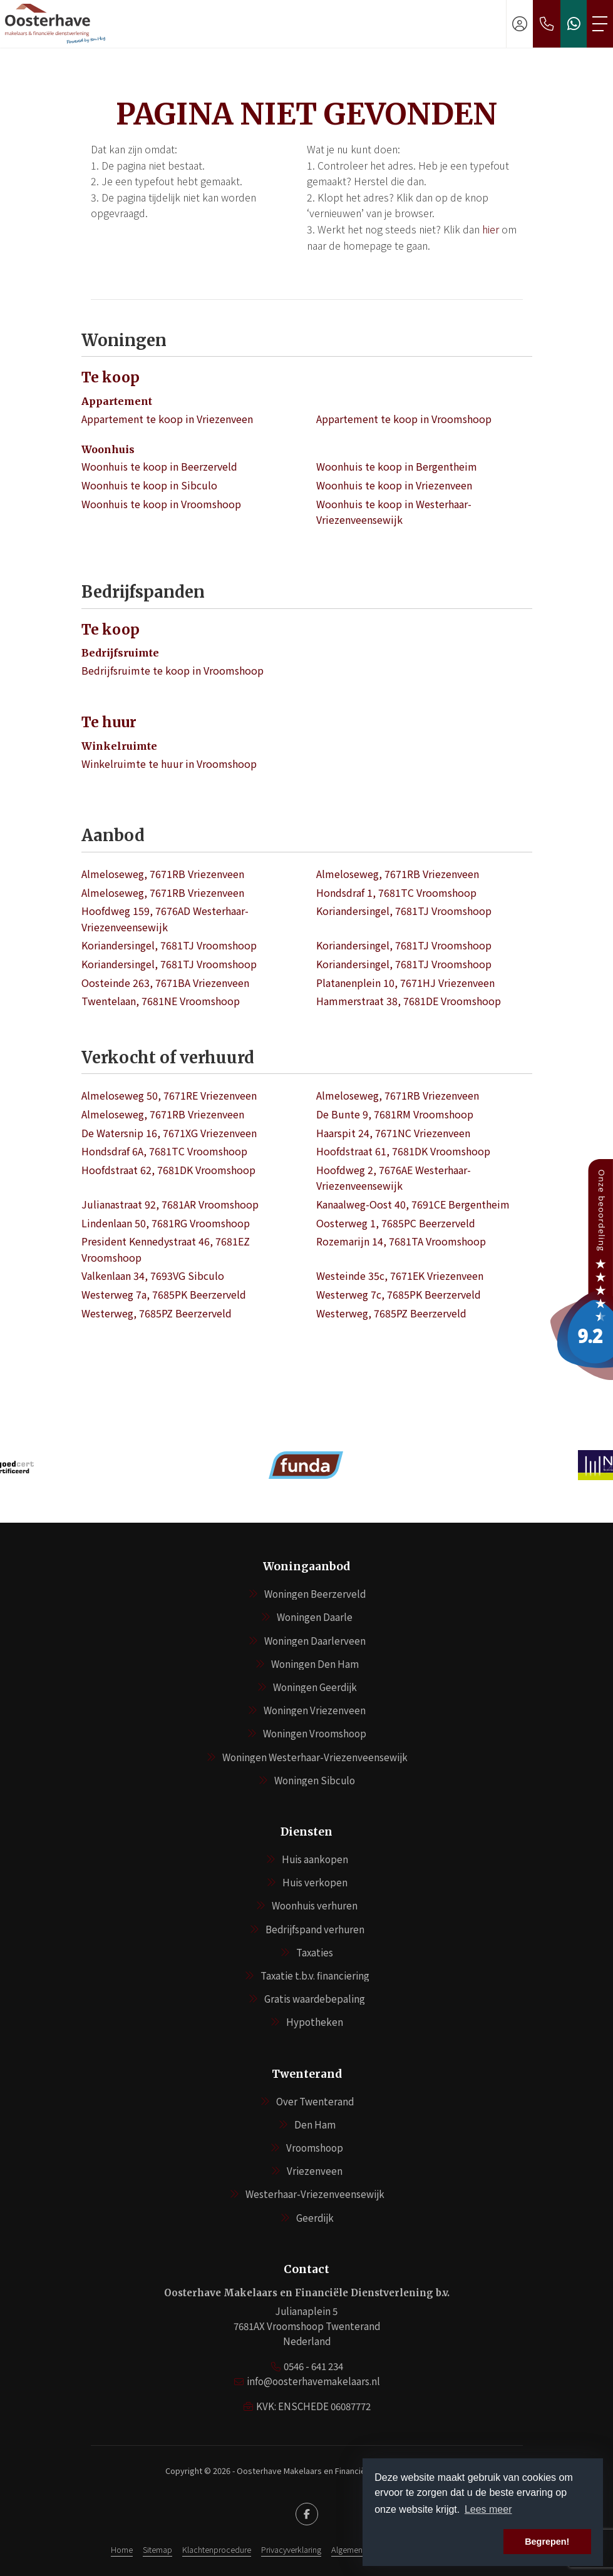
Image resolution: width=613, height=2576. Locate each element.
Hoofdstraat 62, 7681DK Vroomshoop (168, 1169)
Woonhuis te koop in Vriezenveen (394, 485)
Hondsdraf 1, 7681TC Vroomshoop (396, 892)
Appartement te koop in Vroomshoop (404, 418)
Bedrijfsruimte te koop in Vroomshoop (172, 670)
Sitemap (157, 2549)
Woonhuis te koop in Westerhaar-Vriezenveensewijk (393, 512)
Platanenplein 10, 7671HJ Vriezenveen (405, 982)
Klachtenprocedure (216, 2549)
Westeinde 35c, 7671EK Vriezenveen (399, 1275)
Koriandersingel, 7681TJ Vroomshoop (404, 910)
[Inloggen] (520, 24)
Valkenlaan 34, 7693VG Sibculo (152, 1275)
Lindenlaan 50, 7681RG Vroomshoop (165, 1222)
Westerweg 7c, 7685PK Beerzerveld (398, 1294)
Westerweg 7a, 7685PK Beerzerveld (163, 1294)
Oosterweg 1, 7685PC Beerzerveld (395, 1222)
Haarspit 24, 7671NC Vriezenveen (393, 1132)
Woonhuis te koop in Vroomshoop (161, 503)
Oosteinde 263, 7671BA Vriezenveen (165, 982)
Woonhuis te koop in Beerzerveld (159, 466)
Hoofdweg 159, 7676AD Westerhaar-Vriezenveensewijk (165, 918)
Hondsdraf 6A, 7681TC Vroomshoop (164, 1150)
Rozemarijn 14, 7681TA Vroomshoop (401, 1241)
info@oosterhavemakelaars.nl (313, 2381)
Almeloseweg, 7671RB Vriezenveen (162, 873)
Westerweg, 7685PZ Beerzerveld (156, 1313)
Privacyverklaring (291, 2549)
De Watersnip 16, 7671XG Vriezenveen (169, 1132)
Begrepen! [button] (547, 2542)
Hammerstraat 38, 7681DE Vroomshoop (408, 1000)
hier (490, 229)
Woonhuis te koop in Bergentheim (396, 466)
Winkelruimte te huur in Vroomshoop (169, 763)
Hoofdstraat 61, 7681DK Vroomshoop (403, 1150)
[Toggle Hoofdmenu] (600, 24)
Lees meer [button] (488, 2509)
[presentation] (291, 1502)
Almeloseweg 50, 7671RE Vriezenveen (169, 1095)
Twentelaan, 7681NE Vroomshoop (160, 1000)
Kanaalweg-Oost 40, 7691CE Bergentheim (413, 1204)
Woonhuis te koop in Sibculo (149, 485)
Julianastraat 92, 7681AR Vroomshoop (170, 1204)
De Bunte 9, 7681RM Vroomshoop (394, 1114)
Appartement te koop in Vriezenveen (167, 418)
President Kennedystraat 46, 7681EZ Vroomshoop (165, 1249)
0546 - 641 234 (313, 2366)
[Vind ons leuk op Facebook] (307, 2514)
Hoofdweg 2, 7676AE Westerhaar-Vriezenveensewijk (393, 1177)
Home (122, 2549)
